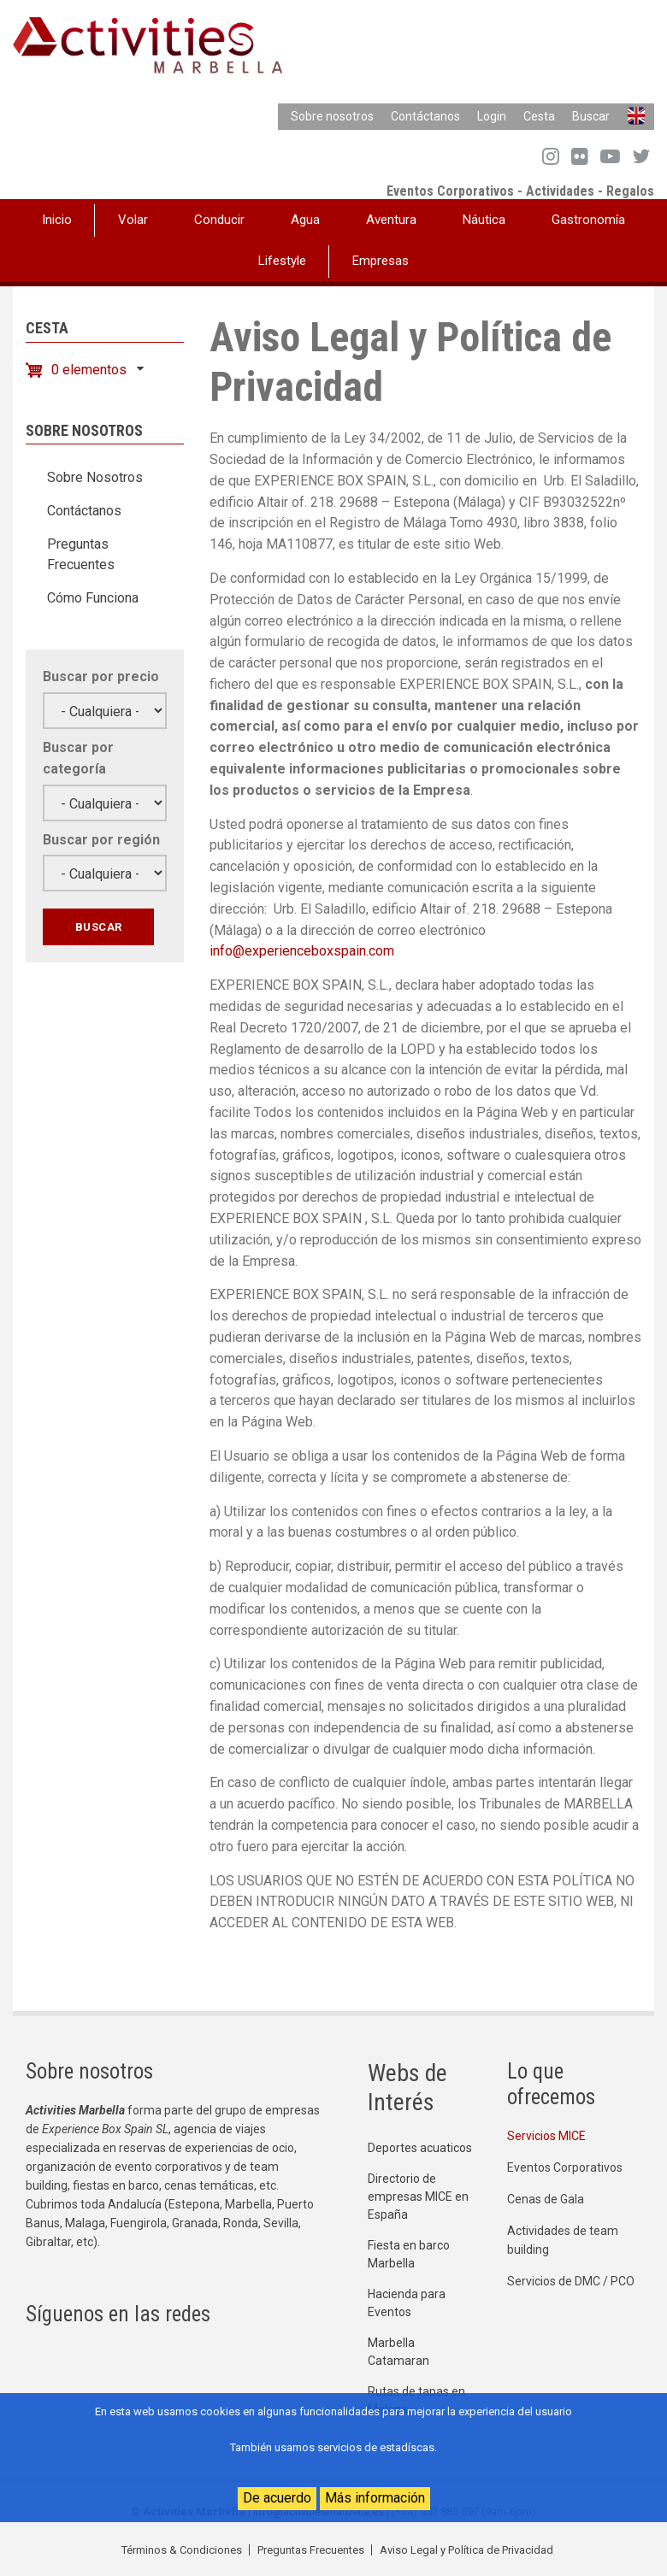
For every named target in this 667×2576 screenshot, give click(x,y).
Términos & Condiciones (181, 2549)
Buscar (591, 116)
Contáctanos (425, 116)
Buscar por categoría (78, 758)
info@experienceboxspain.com (302, 951)
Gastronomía (588, 219)
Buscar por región (101, 840)
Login (491, 116)
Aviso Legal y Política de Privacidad (466, 2549)
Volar (133, 219)
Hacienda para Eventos (407, 2303)
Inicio (57, 219)
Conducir (219, 219)
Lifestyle (282, 260)
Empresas (380, 260)
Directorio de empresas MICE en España (418, 2196)
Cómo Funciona (93, 598)
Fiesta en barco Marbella (409, 2254)
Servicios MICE (546, 2136)
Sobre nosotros (332, 116)
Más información (375, 2498)
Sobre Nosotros (95, 477)
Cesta (539, 116)
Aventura (391, 219)
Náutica (484, 219)
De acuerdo (277, 2498)
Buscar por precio (101, 676)
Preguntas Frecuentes (81, 554)
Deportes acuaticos (420, 2148)
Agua (305, 219)
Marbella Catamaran (398, 2351)
